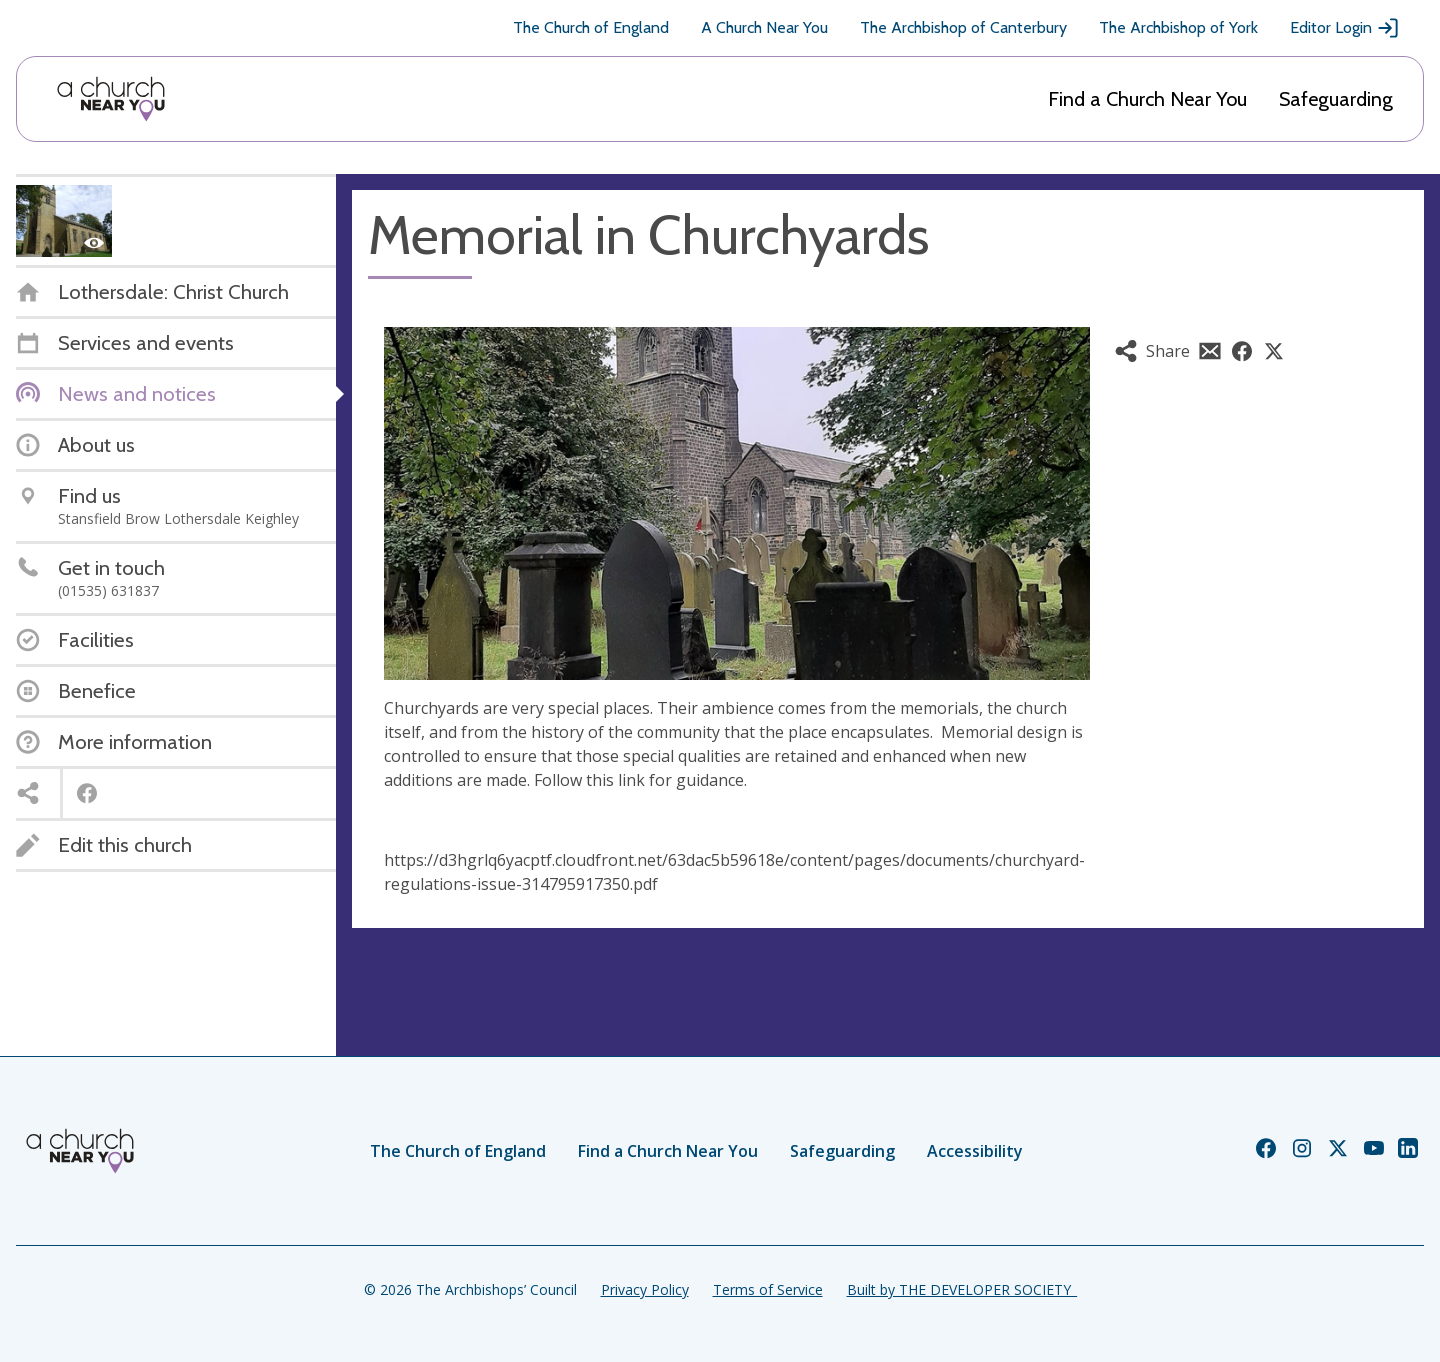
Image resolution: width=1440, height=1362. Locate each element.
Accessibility (975, 1151)
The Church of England (591, 27)
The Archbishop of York (1178, 27)
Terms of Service (768, 1289)
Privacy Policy (645, 1289)
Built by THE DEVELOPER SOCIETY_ (962, 1289)
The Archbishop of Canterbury (963, 27)
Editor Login (1345, 28)
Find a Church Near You (1147, 99)
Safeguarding (1336, 99)
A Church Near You (764, 27)
